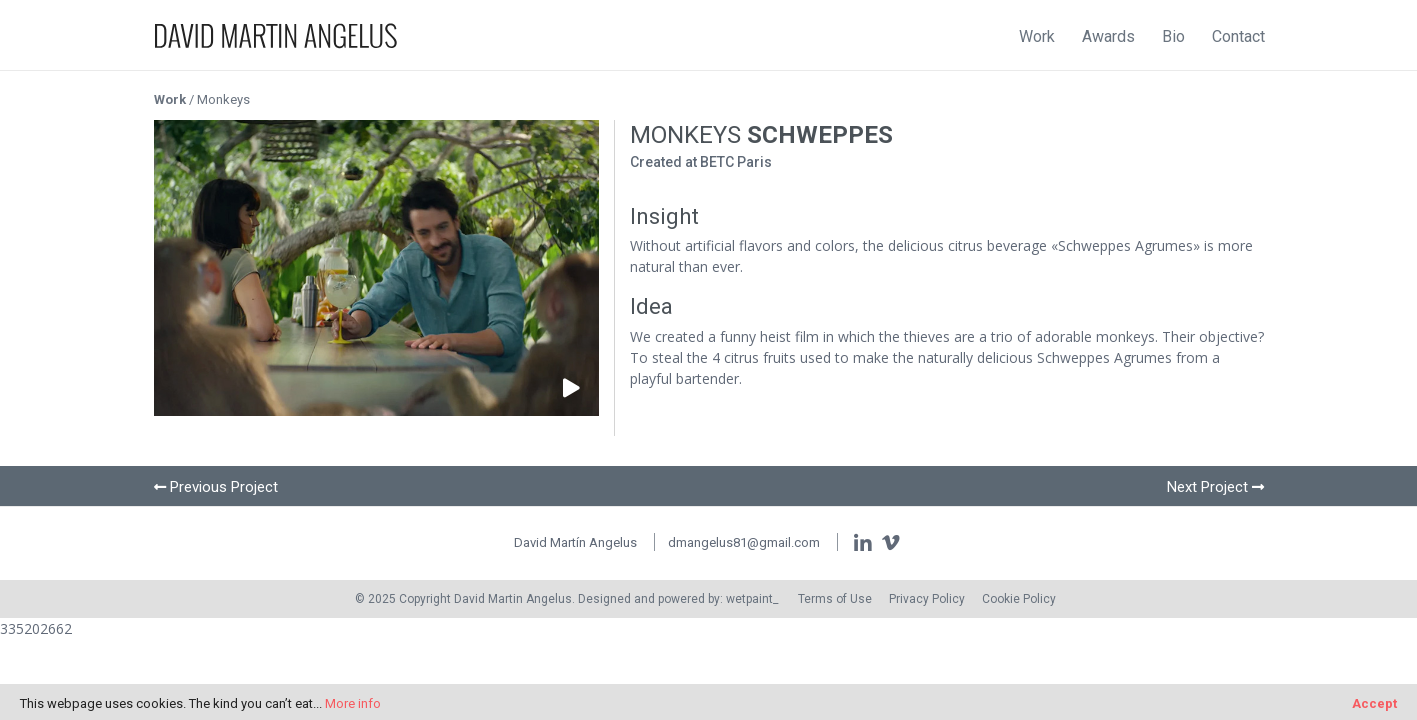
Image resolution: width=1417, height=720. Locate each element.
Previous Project (224, 487)
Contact (1238, 36)
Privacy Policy (927, 599)
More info (353, 703)
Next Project (1207, 487)
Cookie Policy (1019, 599)
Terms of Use (835, 599)
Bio (1173, 36)
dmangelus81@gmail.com (744, 542)
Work (1037, 36)
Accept (1374, 703)
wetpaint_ (752, 599)
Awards (1108, 36)
